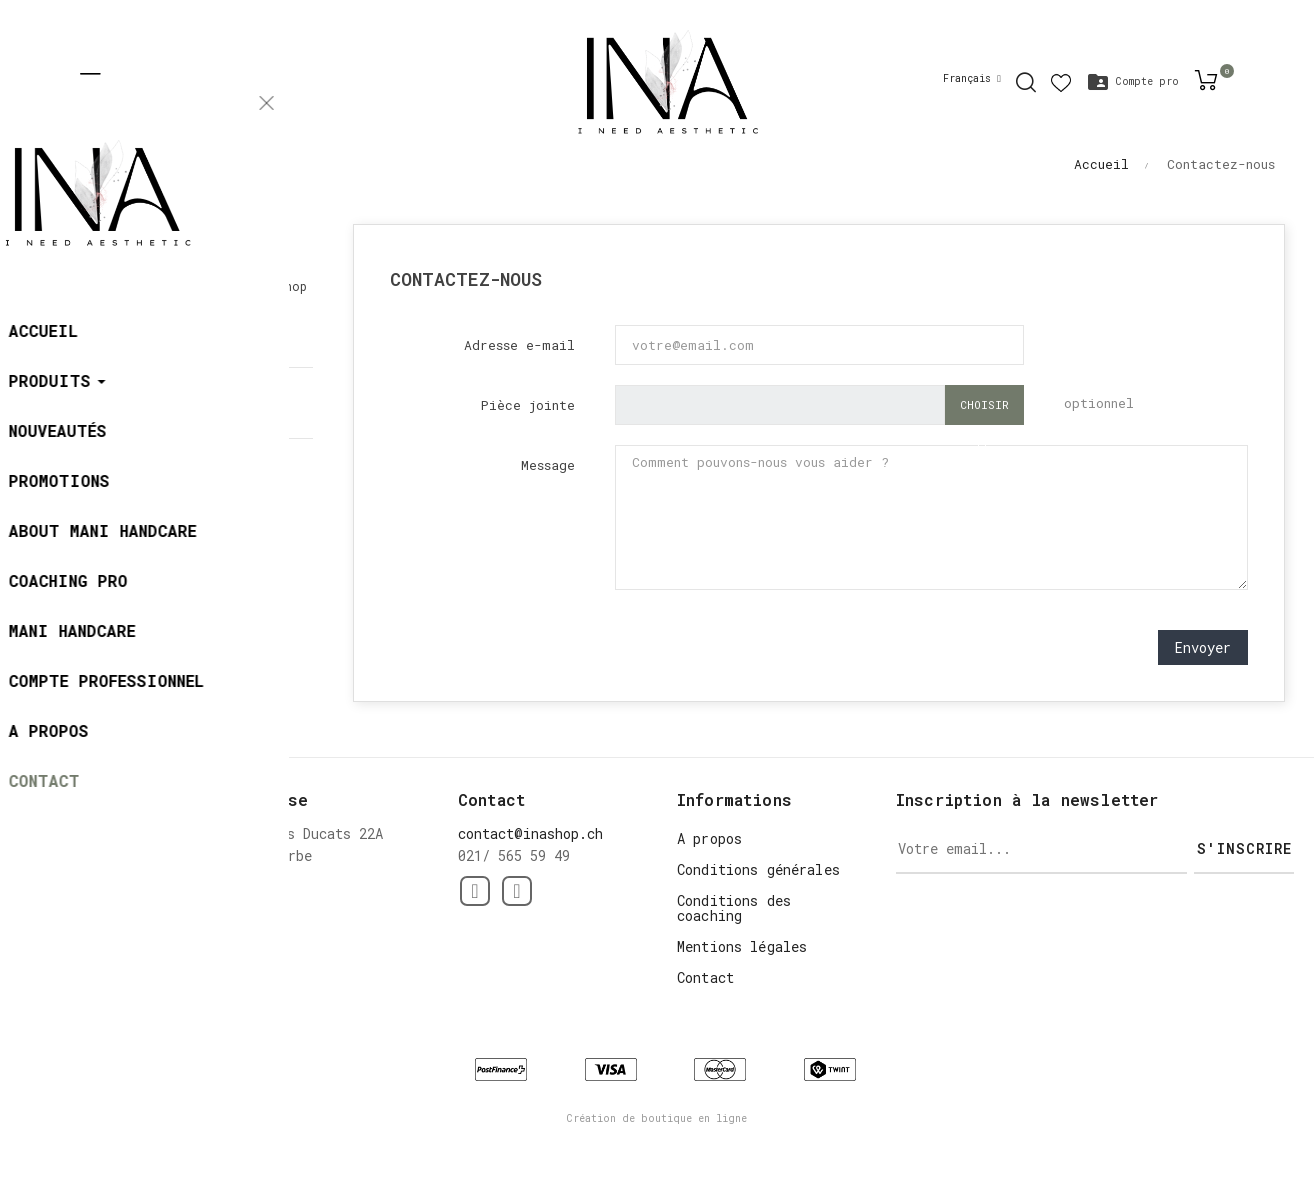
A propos (709, 838)
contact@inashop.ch (150, 488)
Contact (705, 977)
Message (548, 465)
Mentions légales (742, 946)
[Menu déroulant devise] (972, 79)
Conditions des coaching (734, 908)
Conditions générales (758, 869)
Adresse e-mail (519, 345)
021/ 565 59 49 (134, 412)
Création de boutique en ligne (657, 1118)
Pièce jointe (528, 405)
